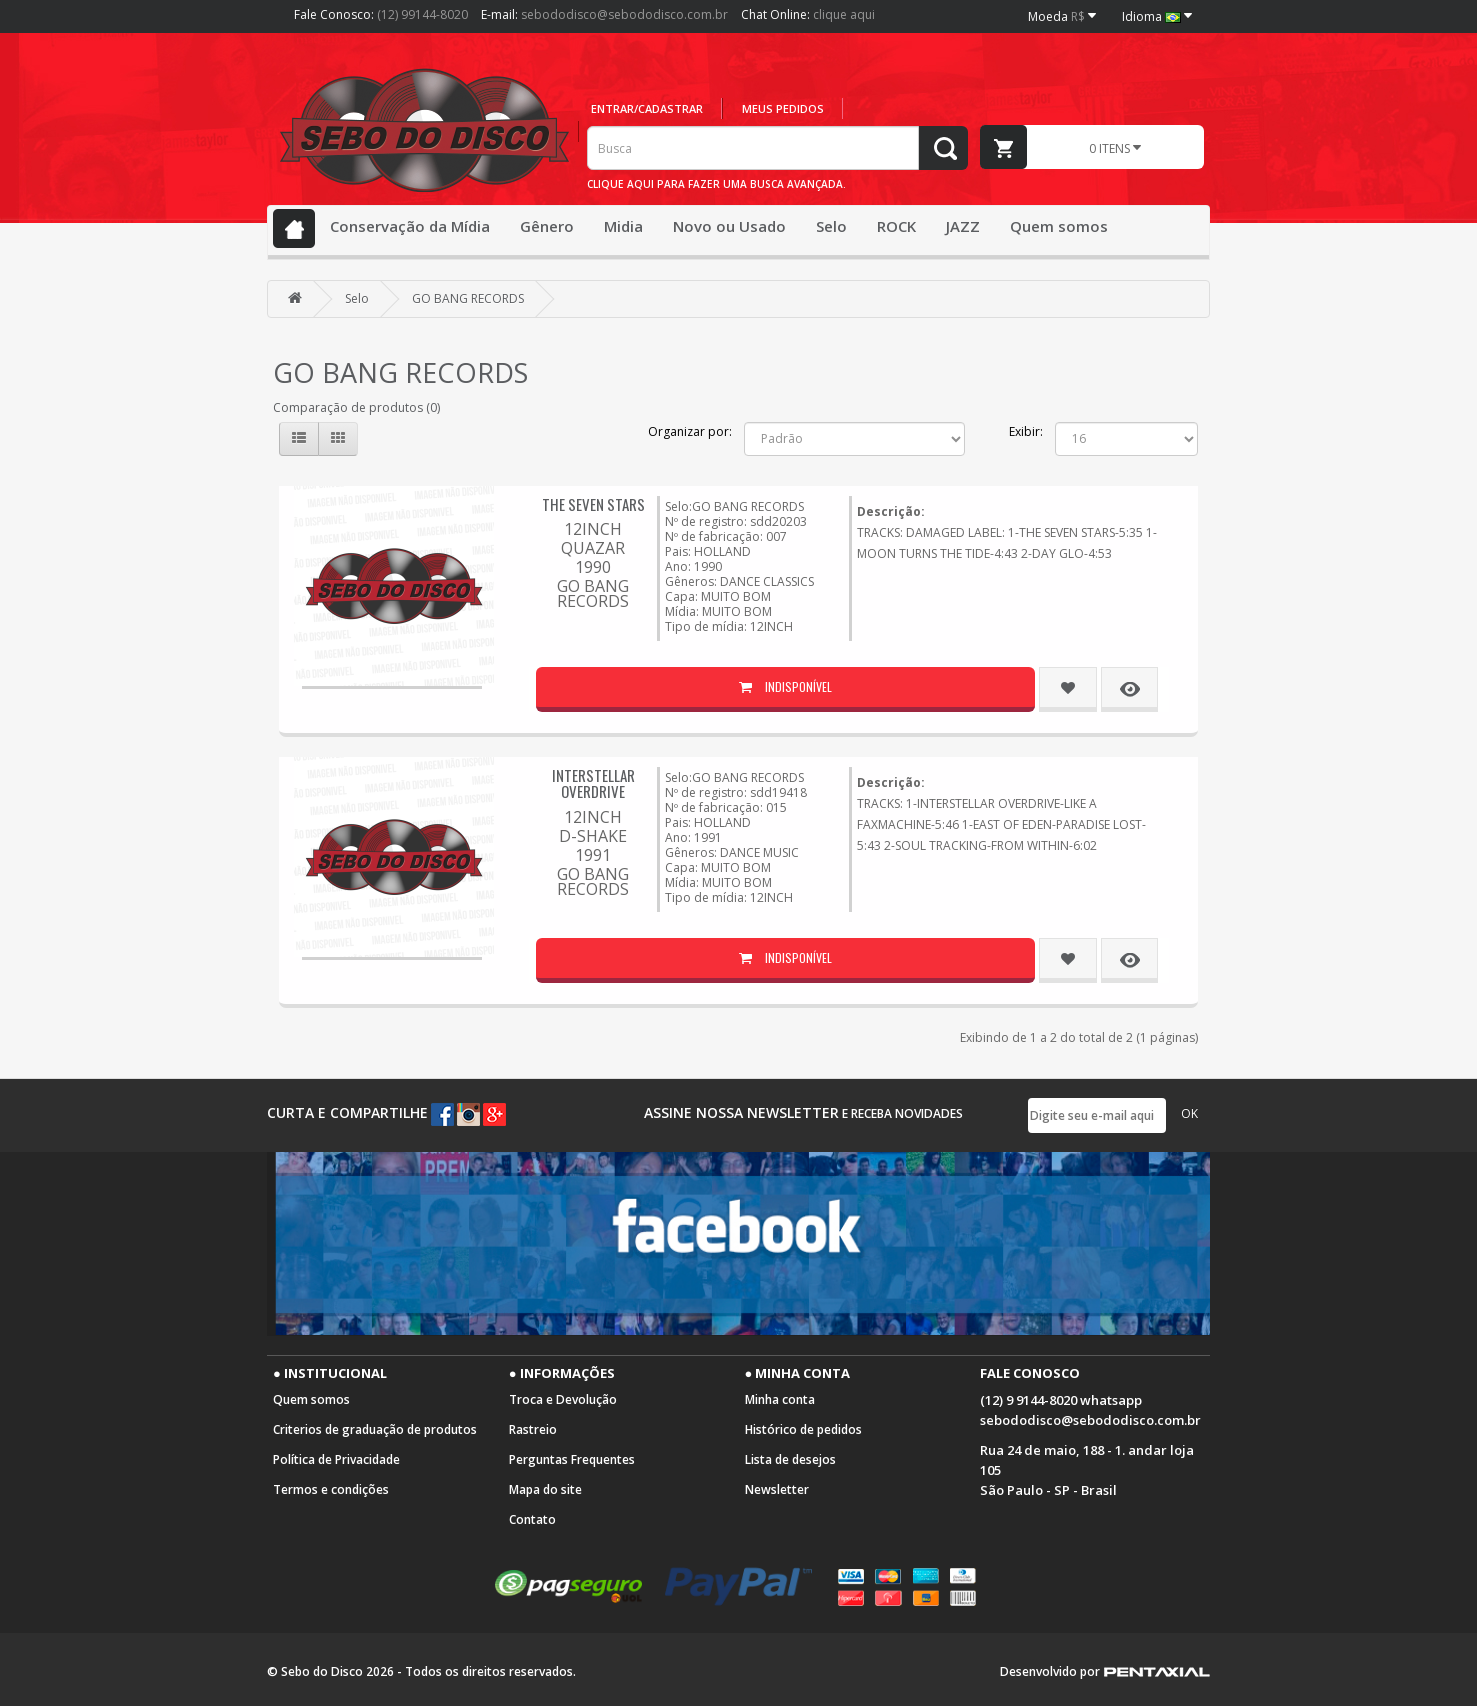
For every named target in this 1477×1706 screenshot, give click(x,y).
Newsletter (777, 1489)
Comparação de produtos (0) (356, 407)
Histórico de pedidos (803, 1429)
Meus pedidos (783, 108)
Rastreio (533, 1429)
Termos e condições (331, 1489)
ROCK (896, 226)
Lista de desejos (790, 1459)
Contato (532, 1519)
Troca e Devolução (563, 1399)
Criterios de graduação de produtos (375, 1429)
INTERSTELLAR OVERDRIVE (593, 783)
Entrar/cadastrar (647, 108)
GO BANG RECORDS (468, 298)
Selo (831, 226)
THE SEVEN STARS (593, 504)
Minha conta (780, 1399)
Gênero (547, 226)
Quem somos (1059, 226)
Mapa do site (545, 1489)
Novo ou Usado (729, 226)
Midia (623, 226)
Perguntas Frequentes (572, 1459)
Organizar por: (690, 431)
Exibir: (1026, 431)
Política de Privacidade (336, 1459)
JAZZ (963, 226)
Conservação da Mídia (410, 226)
